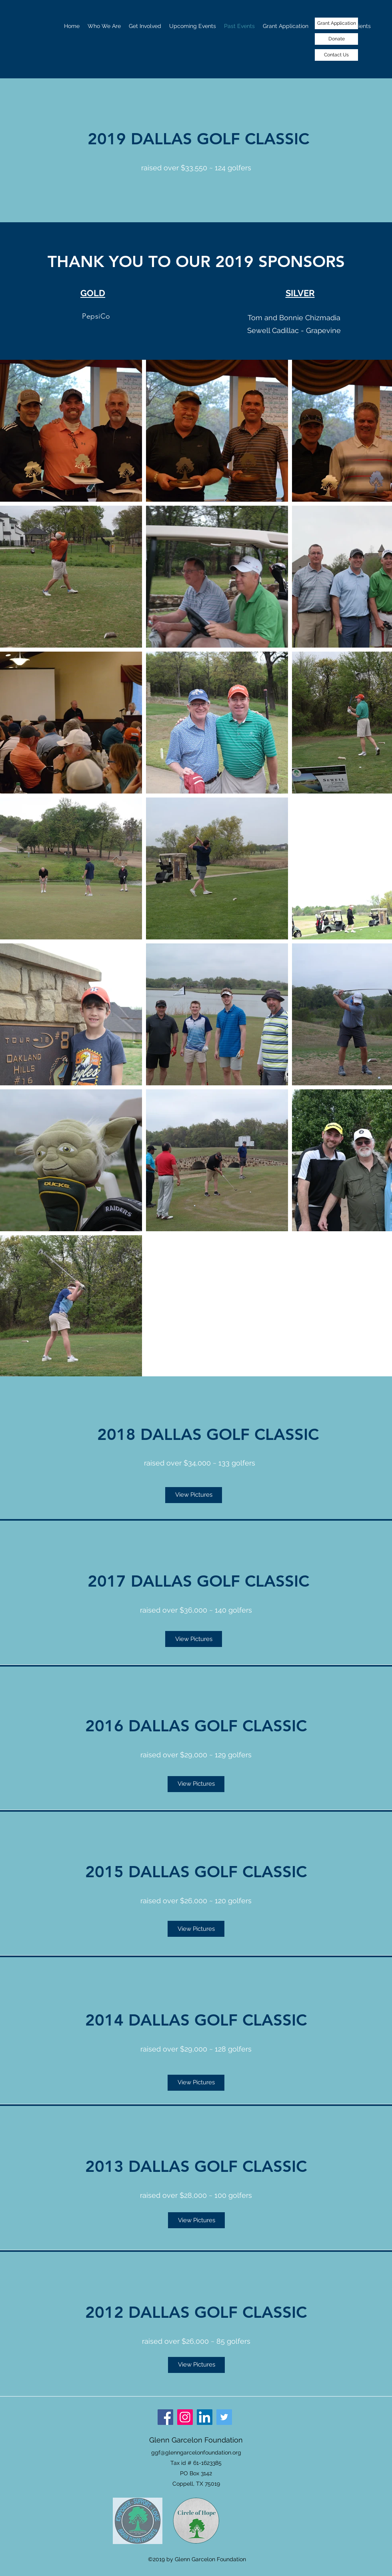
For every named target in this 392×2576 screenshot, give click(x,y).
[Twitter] (224, 2417)
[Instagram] (185, 2417)
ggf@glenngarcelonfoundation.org (196, 2452)
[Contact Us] (336, 55)
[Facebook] (165, 2417)
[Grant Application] (336, 23)
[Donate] (336, 39)
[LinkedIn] (204, 2417)
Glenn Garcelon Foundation (196, 2440)
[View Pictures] (193, 1495)
